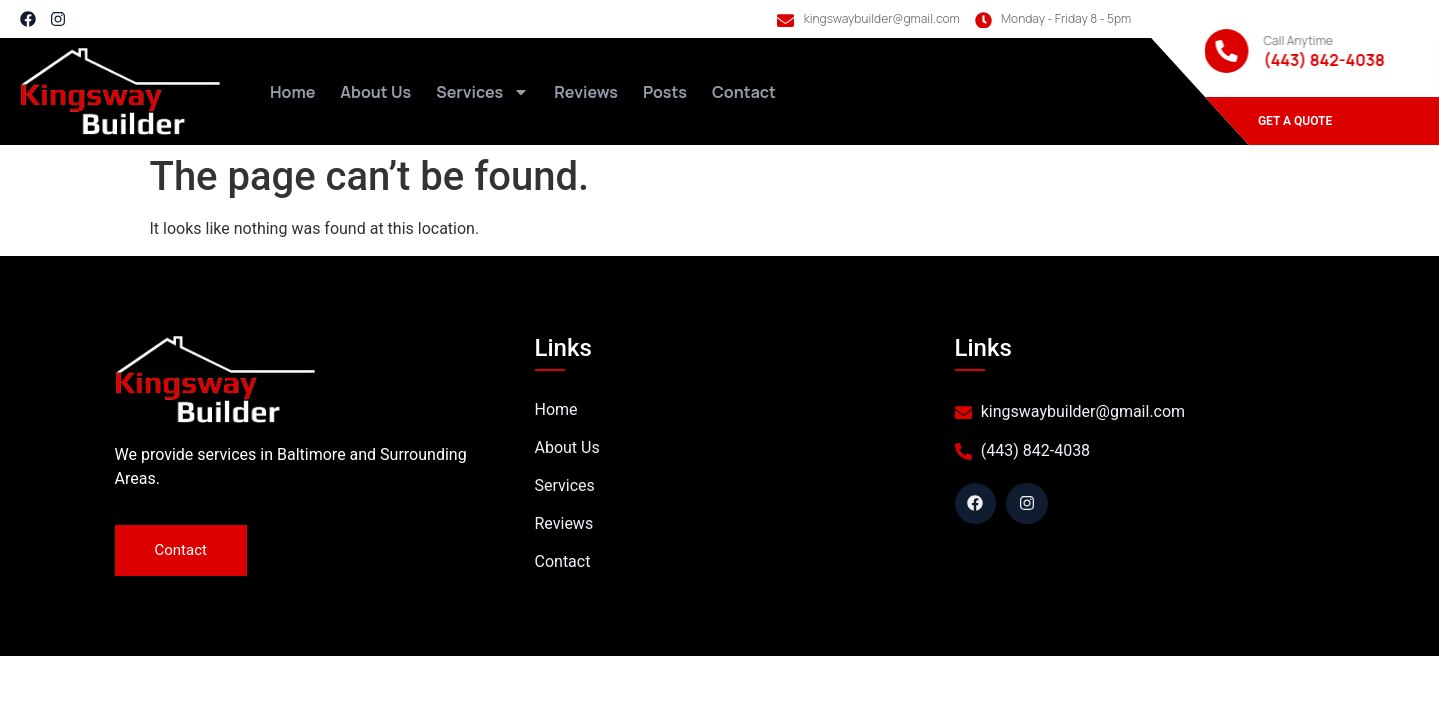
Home (292, 92)
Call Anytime (1298, 40)
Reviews (586, 92)
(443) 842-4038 (1324, 60)
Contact (744, 92)
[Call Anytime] (1227, 51)
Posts (665, 92)
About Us (375, 92)
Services (482, 92)
